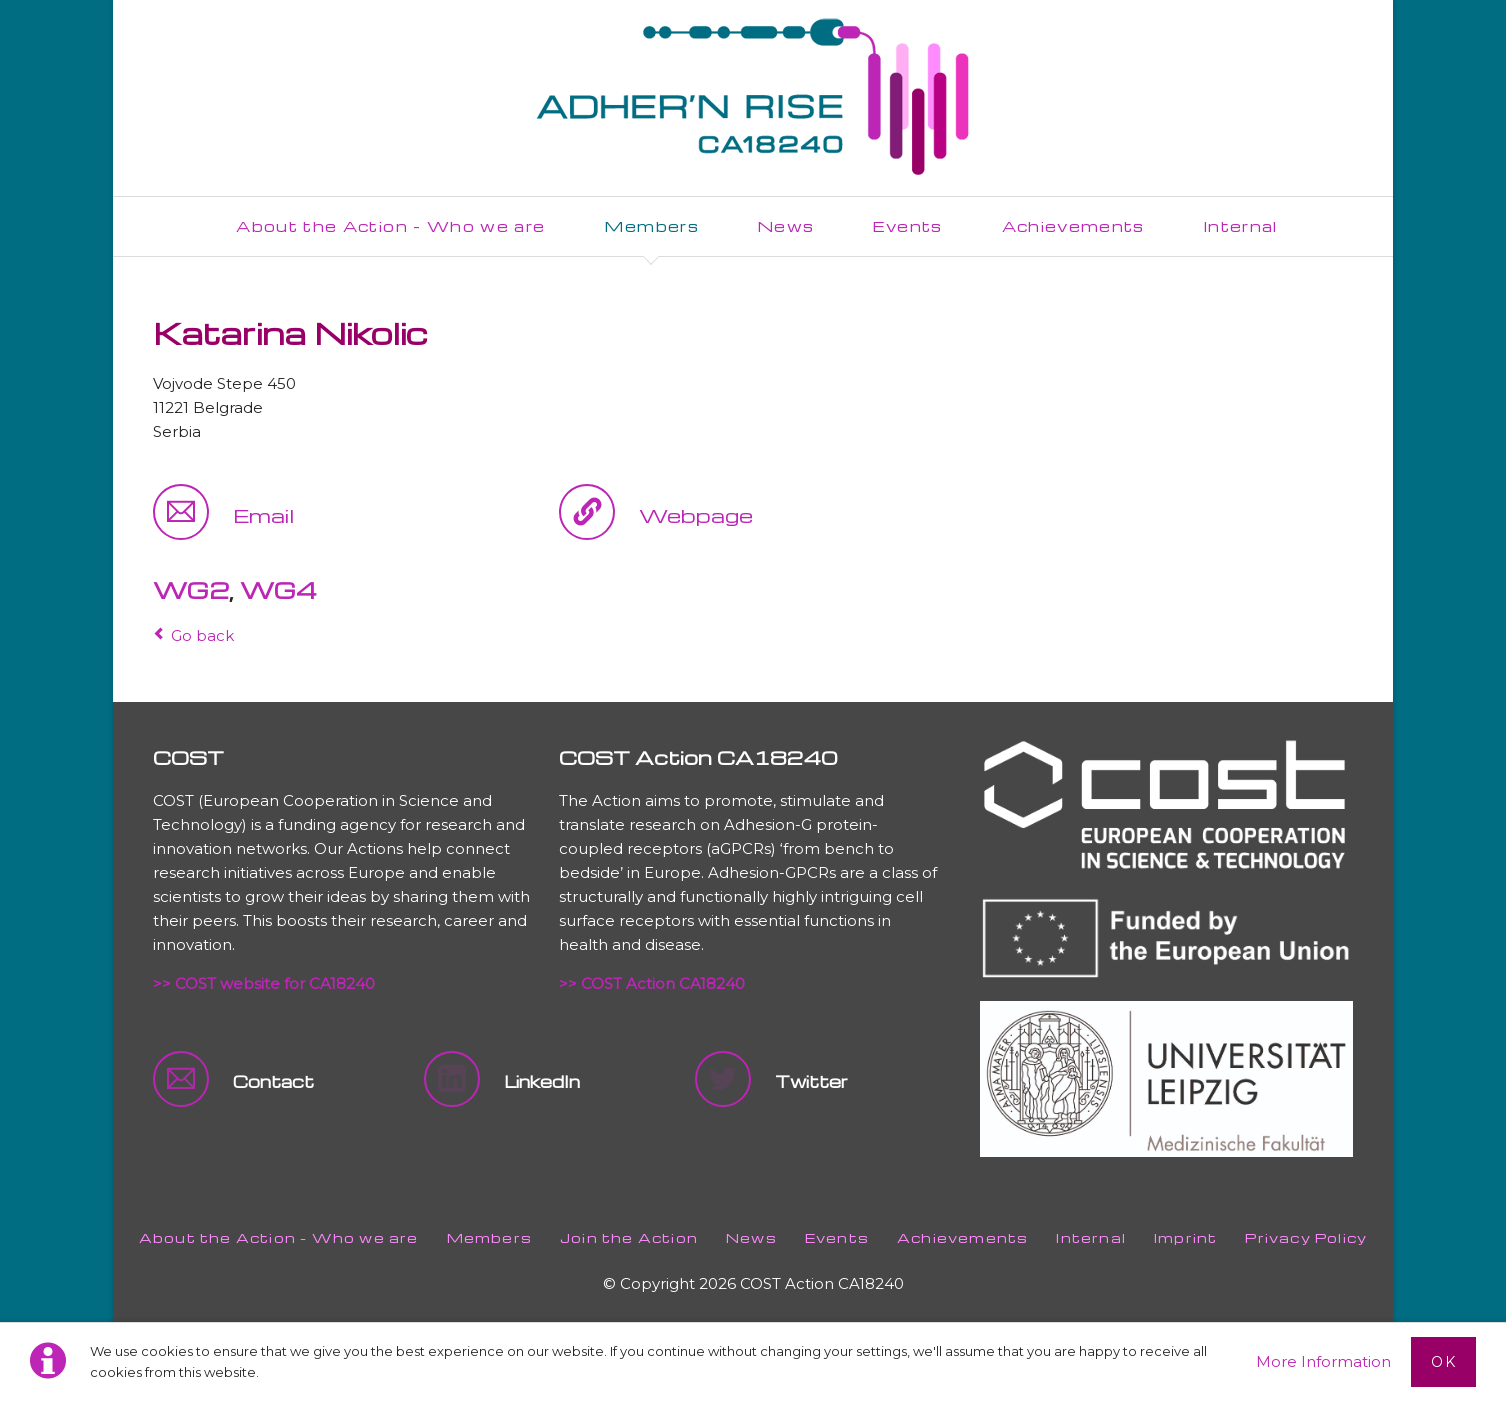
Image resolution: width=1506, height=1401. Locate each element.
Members (489, 1237)
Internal (1091, 1237)
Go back (202, 635)
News (751, 1237)
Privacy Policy (1306, 1237)
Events (837, 1237)
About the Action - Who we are (279, 1237)
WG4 (278, 590)
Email (263, 515)
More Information (1323, 1361)
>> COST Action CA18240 (652, 983)
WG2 (191, 590)
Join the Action (629, 1237)
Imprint (1185, 1237)
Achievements (962, 1237)
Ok (1443, 1362)
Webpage (696, 515)
